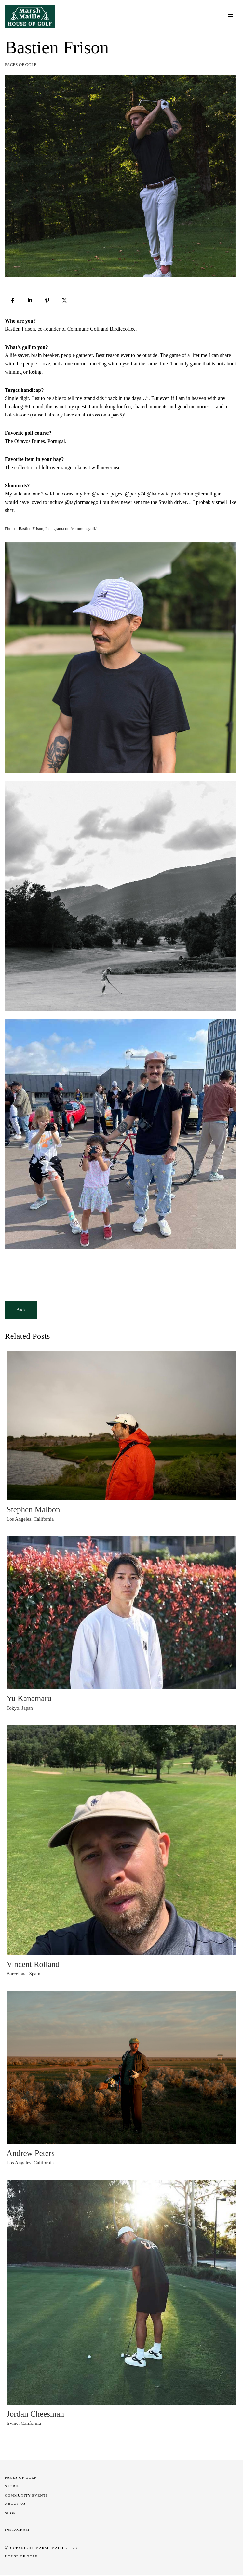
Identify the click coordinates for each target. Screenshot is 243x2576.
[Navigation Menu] (230, 16)
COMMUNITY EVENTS (26, 2496)
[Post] (64, 300)
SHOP (10, 2514)
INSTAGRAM (17, 2530)
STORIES (13, 2487)
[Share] (12, 300)
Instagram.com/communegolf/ (70, 528)
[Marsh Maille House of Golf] (31, 16)
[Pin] (47, 300)
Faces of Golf (20, 64)
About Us (15, 2504)
